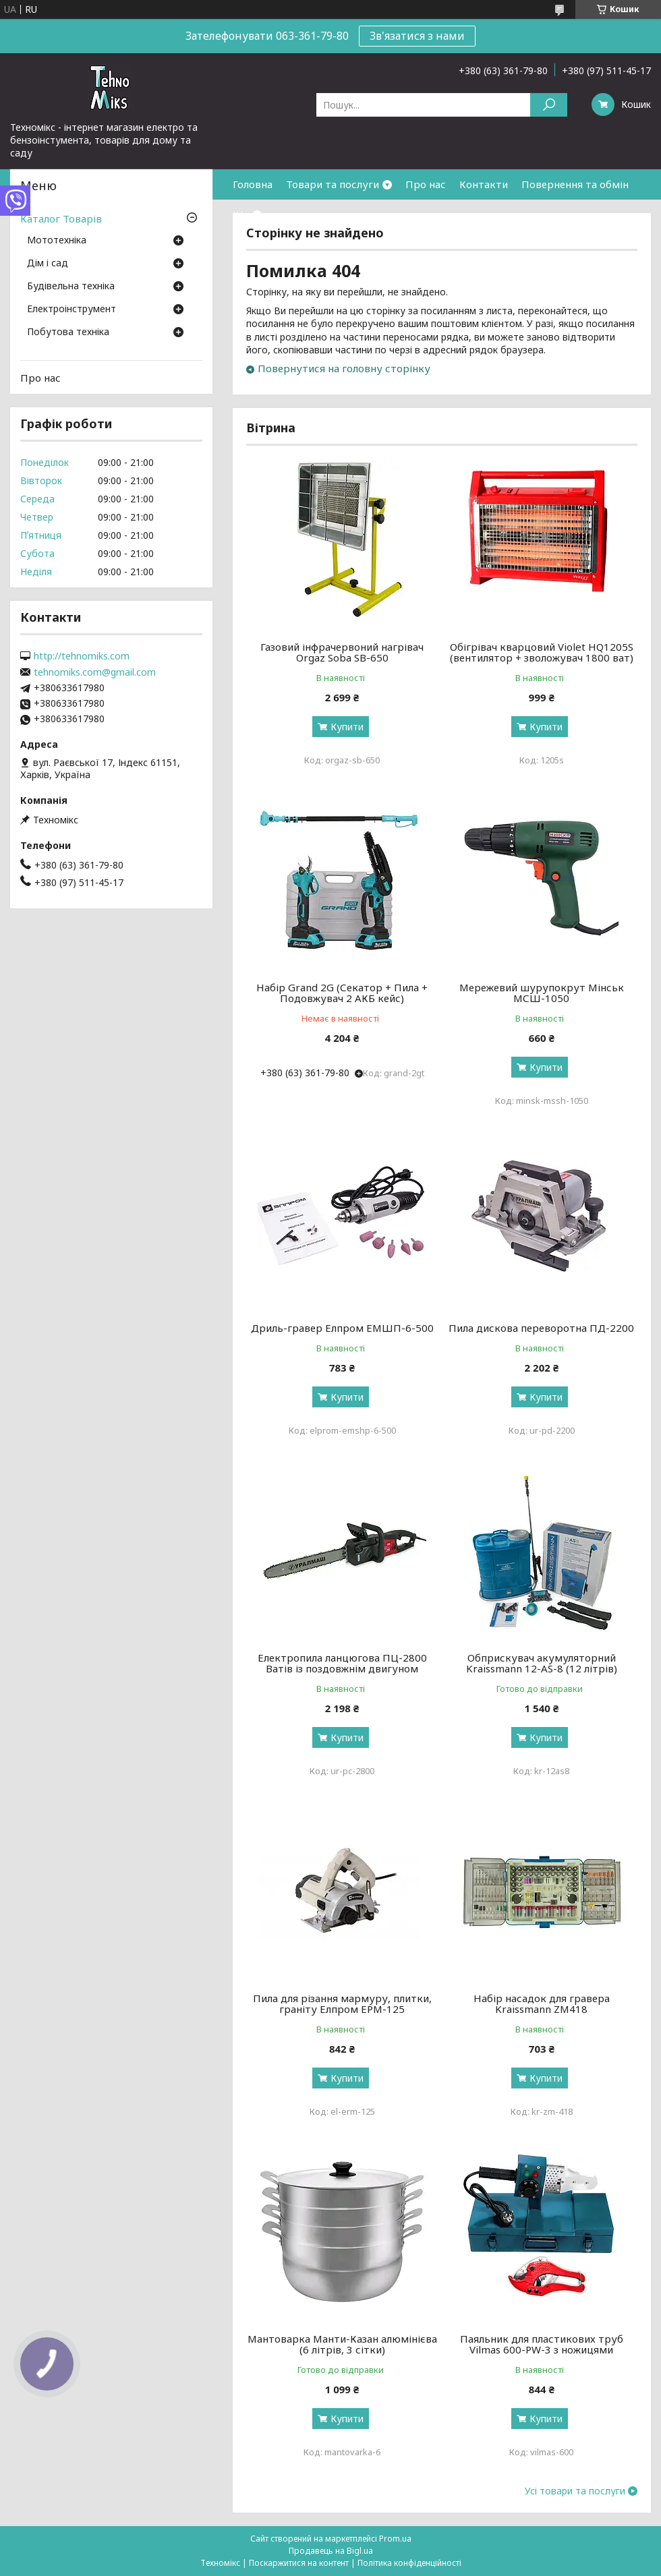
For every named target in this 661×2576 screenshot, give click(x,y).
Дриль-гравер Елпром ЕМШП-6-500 (342, 1327)
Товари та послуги (332, 184)
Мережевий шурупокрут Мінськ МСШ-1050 (541, 992)
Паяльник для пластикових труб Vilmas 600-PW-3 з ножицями (541, 2344)
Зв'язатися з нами (417, 35)
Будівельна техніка (71, 286)
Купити (347, 726)
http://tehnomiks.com (82, 656)
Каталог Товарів (61, 218)
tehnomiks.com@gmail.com (95, 672)
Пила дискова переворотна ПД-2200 (541, 1327)
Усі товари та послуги (575, 2491)
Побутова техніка (68, 332)
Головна (252, 184)
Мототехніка (56, 240)
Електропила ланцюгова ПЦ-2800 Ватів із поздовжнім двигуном (342, 1663)
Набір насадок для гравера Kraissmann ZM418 (541, 2003)
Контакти (483, 184)
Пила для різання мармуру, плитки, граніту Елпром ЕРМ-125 (342, 2003)
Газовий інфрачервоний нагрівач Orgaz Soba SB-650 (342, 652)
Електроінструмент (71, 309)
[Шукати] (548, 105)
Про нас (425, 184)
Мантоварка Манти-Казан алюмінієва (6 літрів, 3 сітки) (342, 2344)
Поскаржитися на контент (299, 2563)
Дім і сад (47, 263)
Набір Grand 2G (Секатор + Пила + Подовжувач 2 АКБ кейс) (342, 992)
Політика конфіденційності (409, 2563)
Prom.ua (395, 2538)
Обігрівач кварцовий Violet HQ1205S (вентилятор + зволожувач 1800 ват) (541, 652)
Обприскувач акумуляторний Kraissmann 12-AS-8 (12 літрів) (541, 1663)
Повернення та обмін (575, 184)
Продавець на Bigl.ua (331, 2550)
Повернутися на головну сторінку (344, 368)
